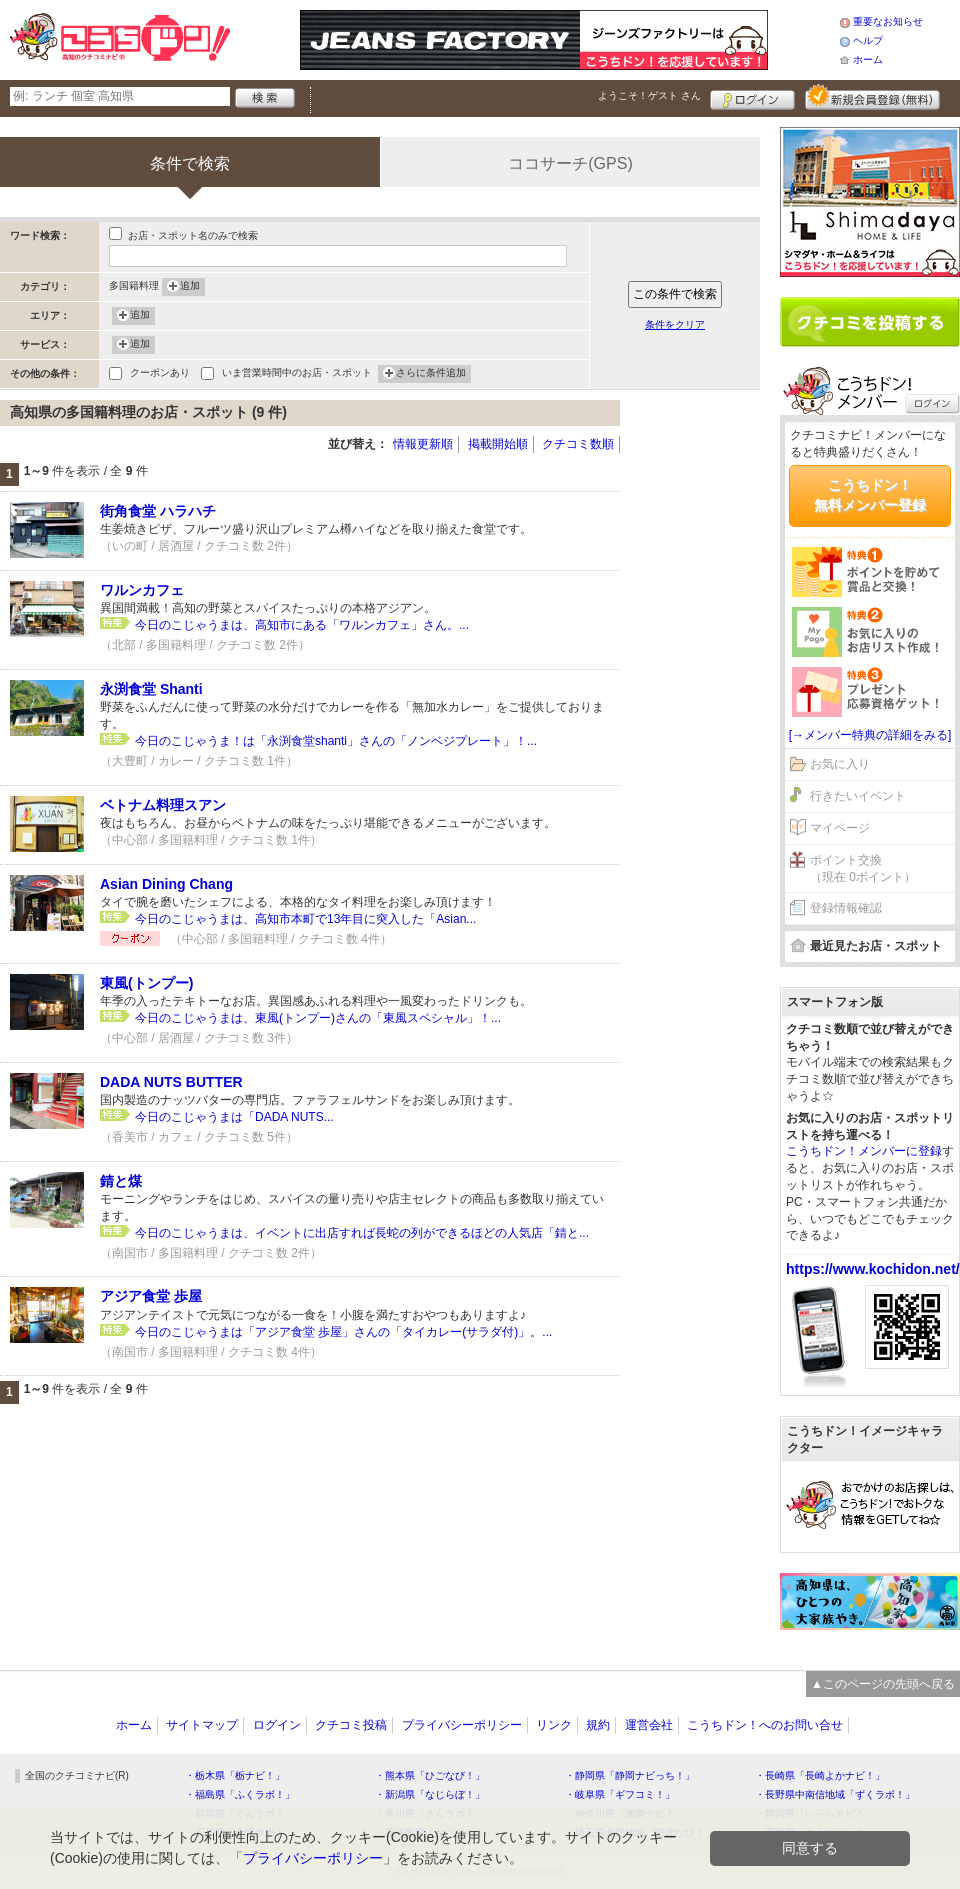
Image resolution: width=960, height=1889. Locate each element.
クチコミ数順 (578, 444)
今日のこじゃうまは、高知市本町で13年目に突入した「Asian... (305, 919)
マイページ (840, 828)
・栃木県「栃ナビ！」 (235, 1775)
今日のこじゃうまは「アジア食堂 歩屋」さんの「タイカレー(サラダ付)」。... (343, 1332)
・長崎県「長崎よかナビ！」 (820, 1775)
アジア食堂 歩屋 (151, 1296)
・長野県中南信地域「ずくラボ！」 (835, 1794)
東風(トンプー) (146, 983)
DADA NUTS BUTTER (171, 1082)
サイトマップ (202, 1725)
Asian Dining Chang (166, 884)
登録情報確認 (846, 908)
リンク (554, 1725)
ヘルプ (868, 40)
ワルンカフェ (142, 590)
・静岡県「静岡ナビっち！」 (630, 1775)
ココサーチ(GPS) (570, 163)
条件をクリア (675, 324)
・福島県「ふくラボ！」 (240, 1794)
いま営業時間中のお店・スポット (297, 374)
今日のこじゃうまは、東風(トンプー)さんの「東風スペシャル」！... (318, 1018)
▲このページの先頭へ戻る (883, 1684)
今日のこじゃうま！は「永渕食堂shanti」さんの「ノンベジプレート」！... (336, 741)
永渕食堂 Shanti (151, 689)
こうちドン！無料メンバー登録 (870, 495)
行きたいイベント (858, 796)
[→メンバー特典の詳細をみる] (870, 735)
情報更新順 (423, 444)
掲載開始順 (498, 444)
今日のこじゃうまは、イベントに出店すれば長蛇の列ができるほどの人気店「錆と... (362, 1233)
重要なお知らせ (888, 21)
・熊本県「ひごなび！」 (430, 1775)
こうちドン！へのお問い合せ (765, 1725)
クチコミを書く (870, 322)
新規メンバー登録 (872, 97)
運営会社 (649, 1725)
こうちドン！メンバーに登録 (864, 1151)
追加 (190, 287)
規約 (598, 1725)
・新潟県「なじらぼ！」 (430, 1794)
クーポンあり (160, 374)
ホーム (868, 59)
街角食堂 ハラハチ (158, 511)
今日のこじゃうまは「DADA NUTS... (234, 1117)
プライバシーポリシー (462, 1725)
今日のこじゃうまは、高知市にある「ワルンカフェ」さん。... (302, 625)
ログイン (752, 97)
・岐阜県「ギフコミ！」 (620, 1794)
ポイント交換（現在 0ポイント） (863, 868)
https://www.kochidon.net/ (873, 1269)
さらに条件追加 (431, 374)
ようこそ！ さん (649, 95)
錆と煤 (121, 1181)
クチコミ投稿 (351, 1725)
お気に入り (840, 764)
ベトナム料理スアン (163, 805)
